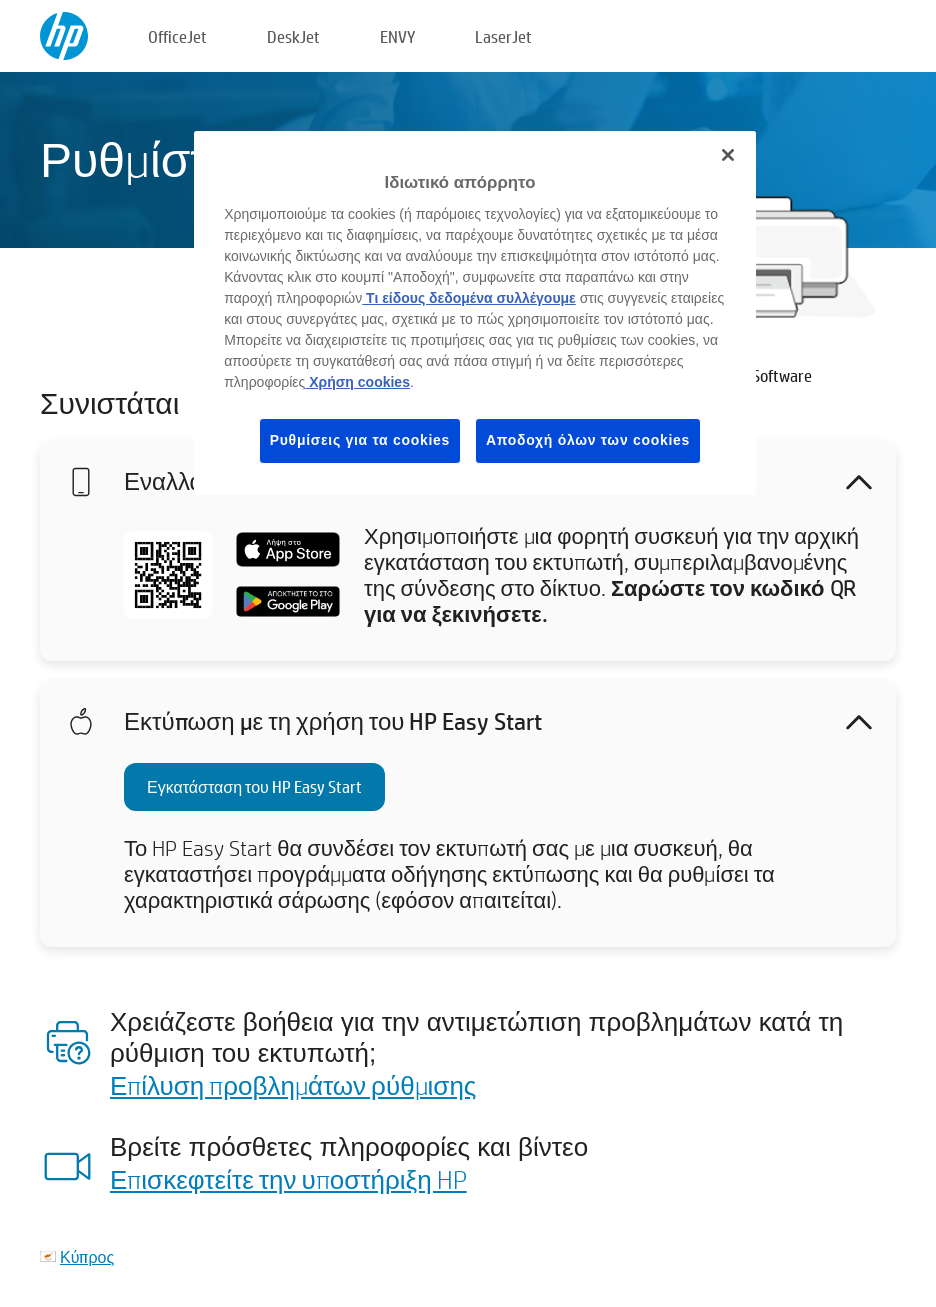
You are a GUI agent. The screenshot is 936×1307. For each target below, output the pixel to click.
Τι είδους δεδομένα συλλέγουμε (469, 298)
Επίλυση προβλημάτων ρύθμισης (293, 1085)
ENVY (397, 36)
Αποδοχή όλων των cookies (588, 440)
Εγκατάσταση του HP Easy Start (254, 786)
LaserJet (503, 36)
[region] (475, 313)
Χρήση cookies (357, 382)
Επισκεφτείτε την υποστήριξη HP (288, 1179)
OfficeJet (177, 36)
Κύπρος (87, 1256)
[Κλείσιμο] (728, 155)
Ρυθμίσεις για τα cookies (360, 440)
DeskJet (293, 36)
